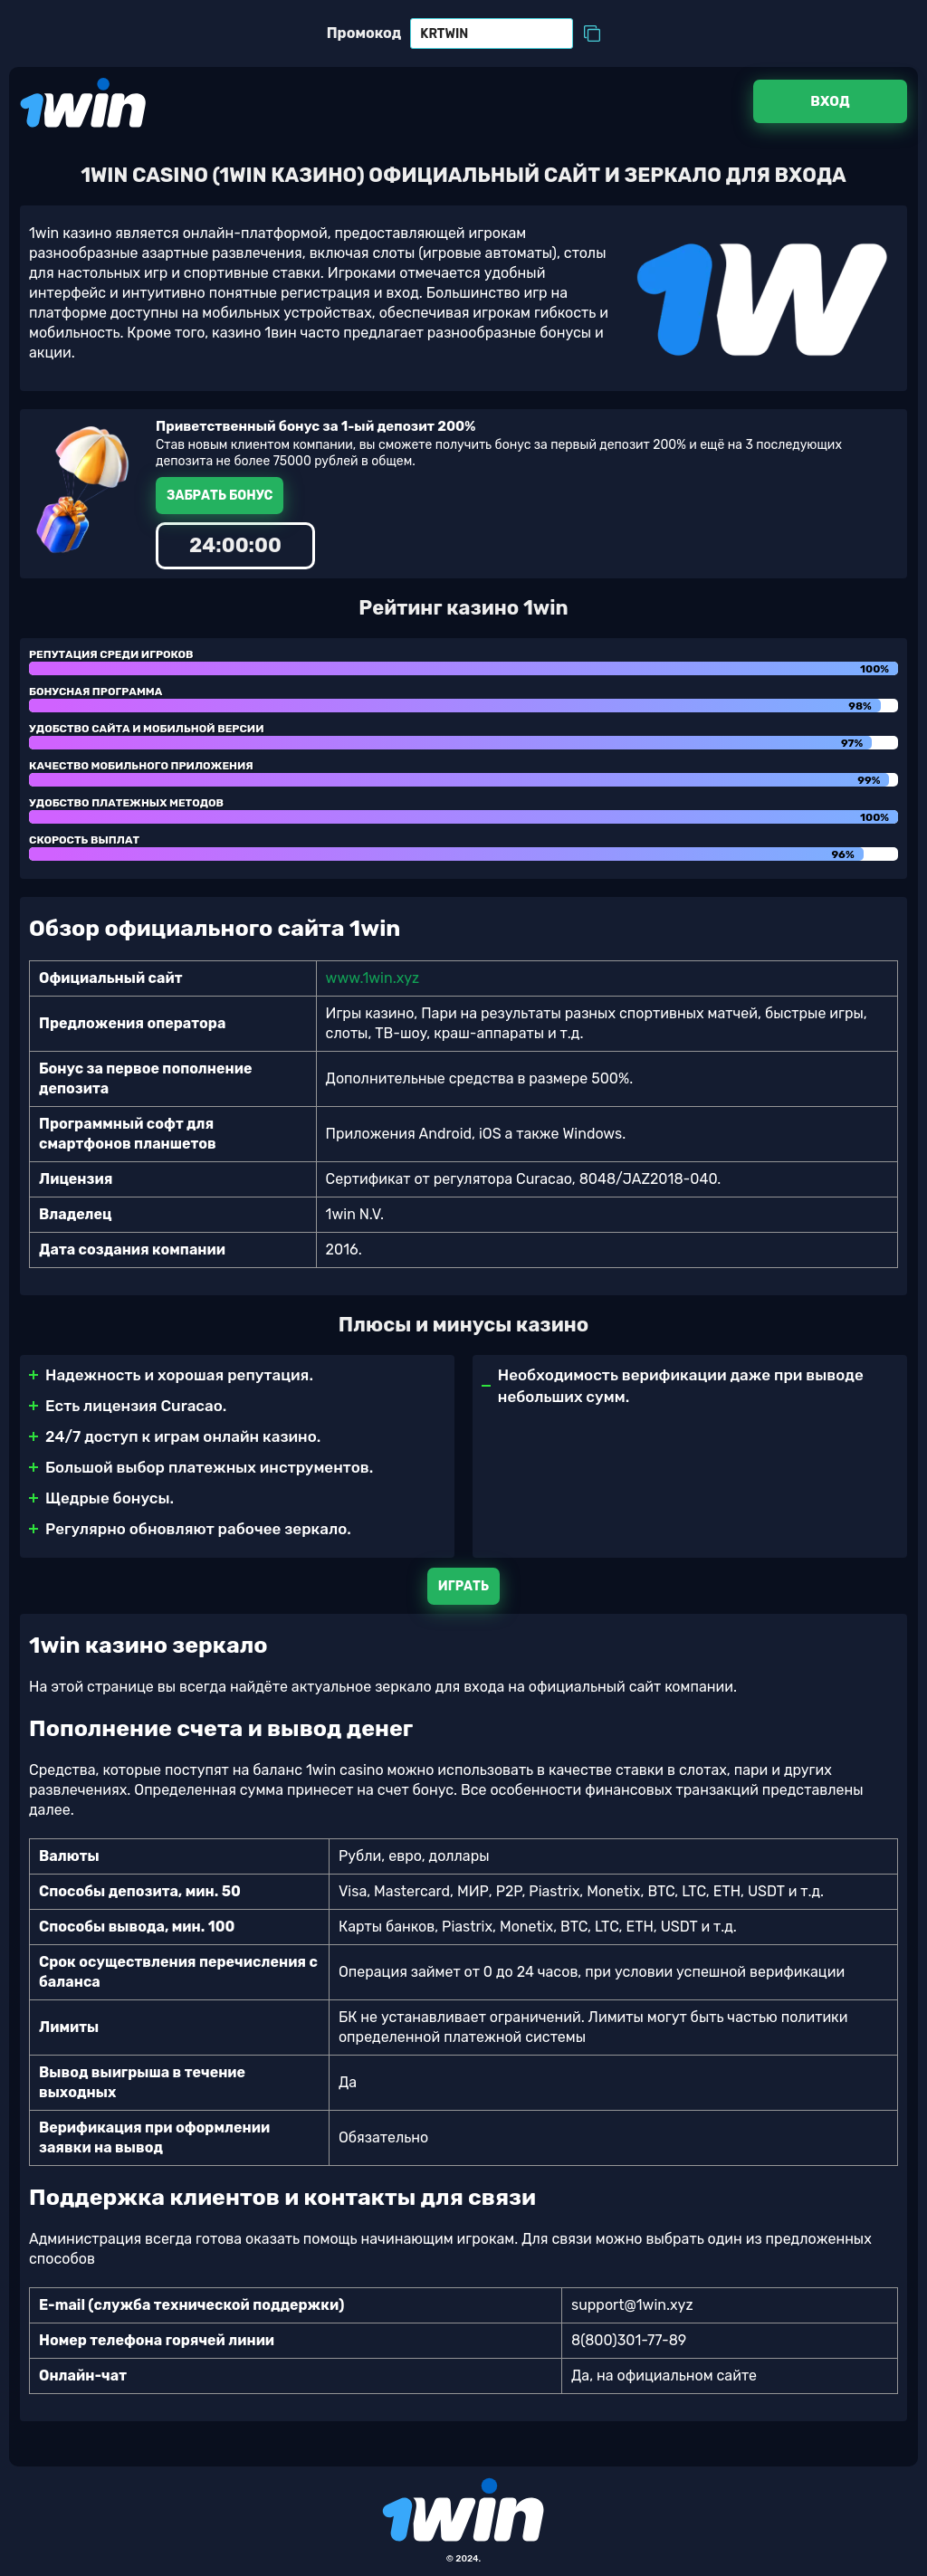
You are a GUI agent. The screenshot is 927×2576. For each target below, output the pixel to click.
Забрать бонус (219, 495)
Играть (463, 1586)
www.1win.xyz (373, 978)
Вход (829, 101)
